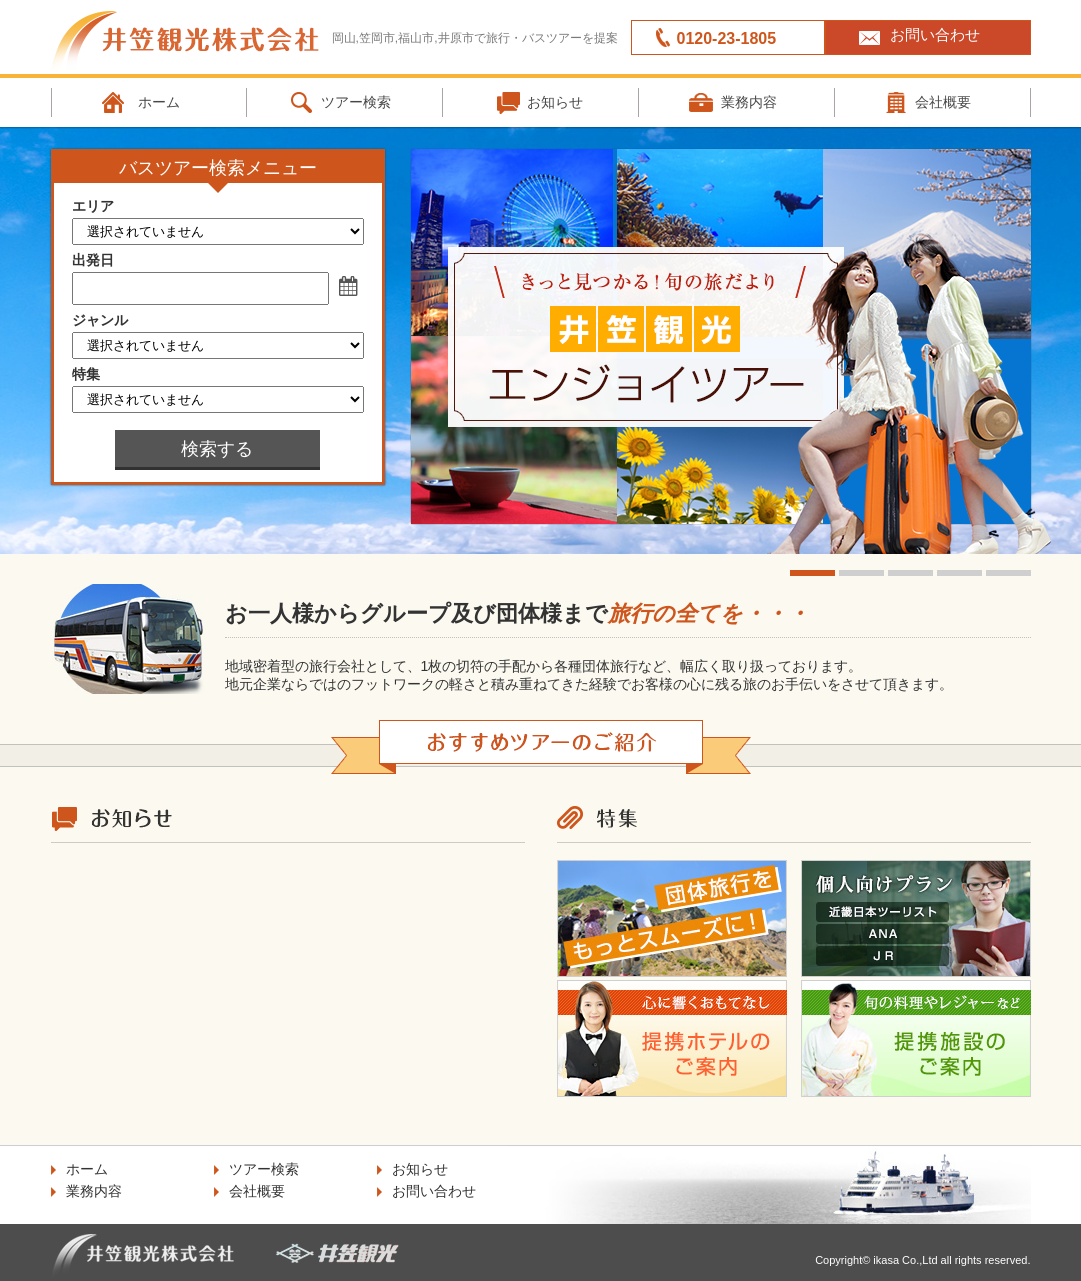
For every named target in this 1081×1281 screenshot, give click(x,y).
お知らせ (555, 102)
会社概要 (257, 1191)
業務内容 (749, 102)
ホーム (159, 102)
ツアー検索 (356, 102)
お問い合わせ (935, 34)
